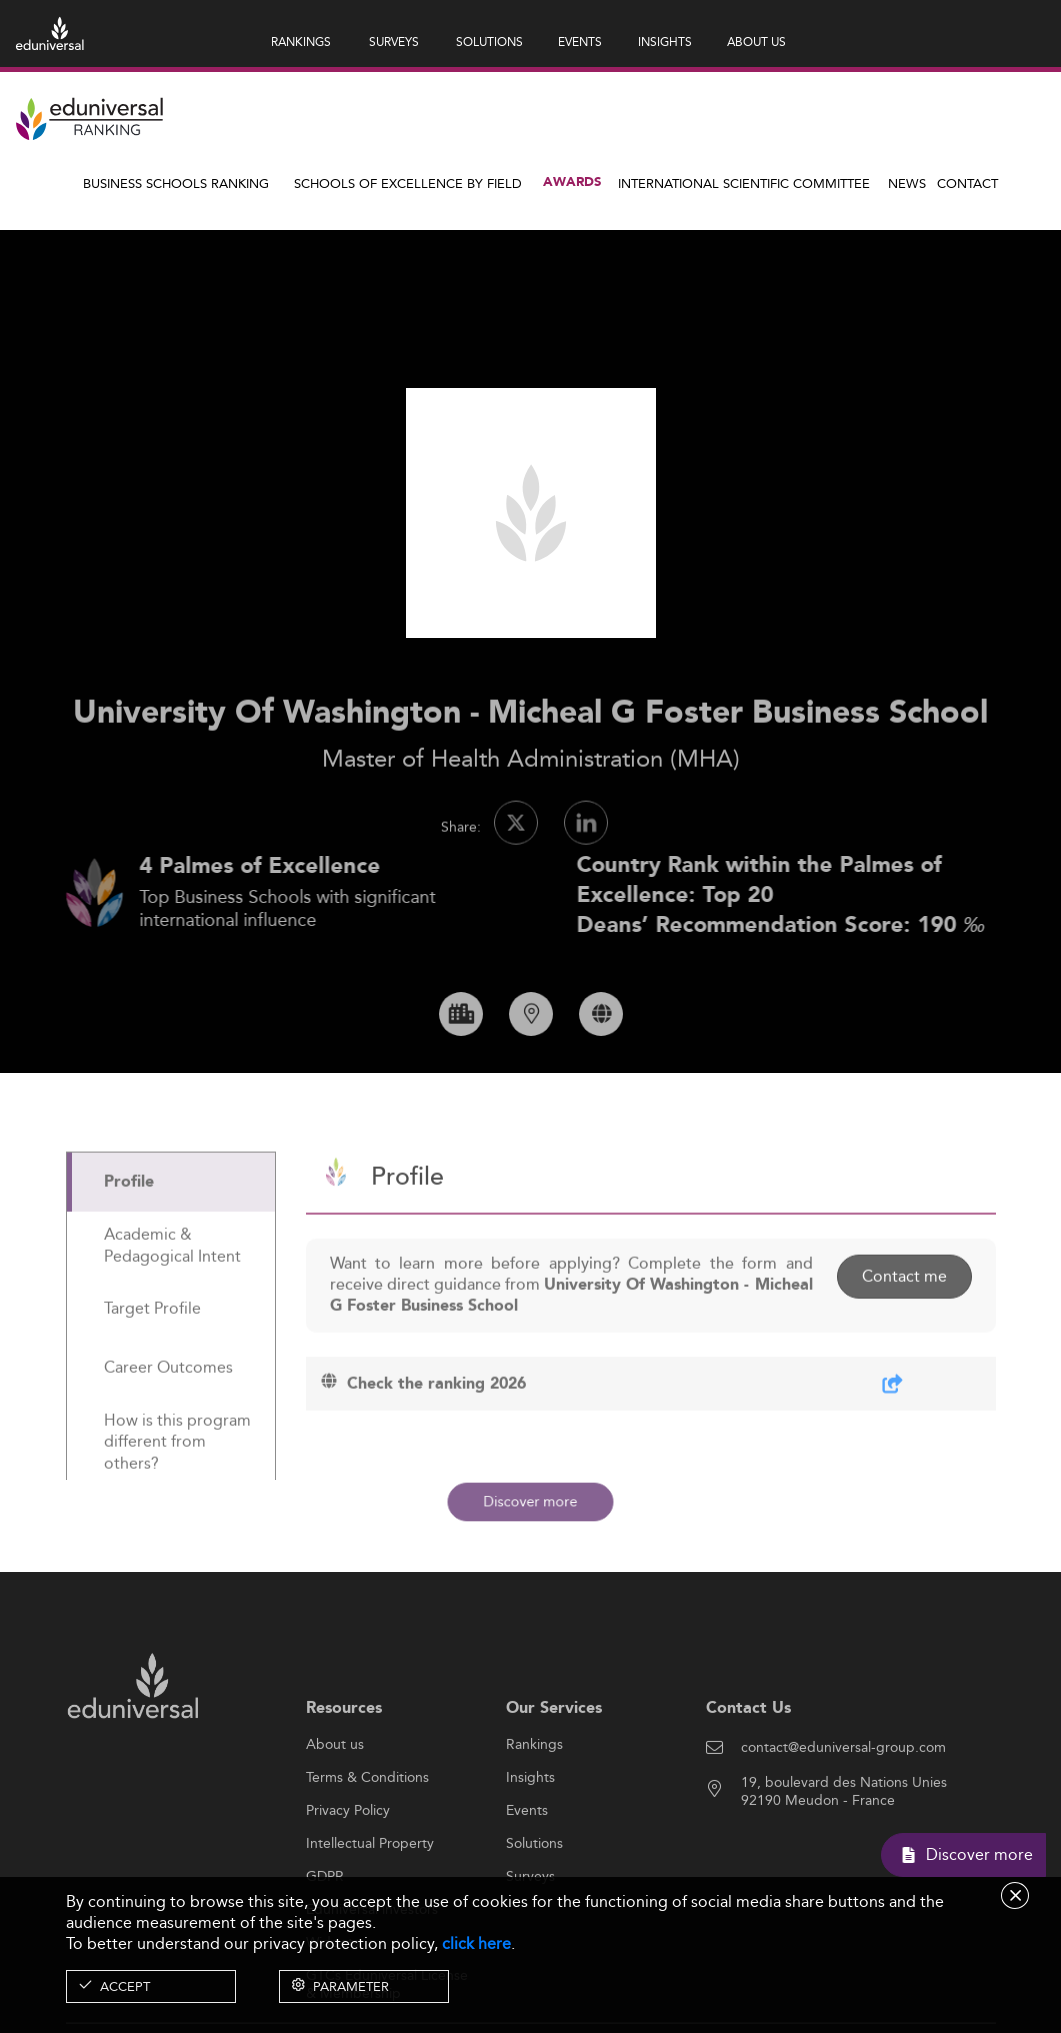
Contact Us (748, 1764)
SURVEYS (394, 41)
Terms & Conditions (367, 1834)
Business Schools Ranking (176, 183)
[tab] (171, 1239)
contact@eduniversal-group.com (843, 1804)
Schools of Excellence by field (408, 183)
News (907, 183)
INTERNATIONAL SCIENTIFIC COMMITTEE (744, 183)
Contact (967, 183)
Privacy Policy (348, 1867)
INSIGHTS (665, 41)
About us (335, 1801)
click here (476, 1943)
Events (527, 1867)
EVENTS (580, 41)
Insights (530, 1834)
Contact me (904, 1332)
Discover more (531, 1502)
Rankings (534, 1801)
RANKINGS (301, 41)
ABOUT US (756, 41)
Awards (572, 182)
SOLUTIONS (489, 41)
